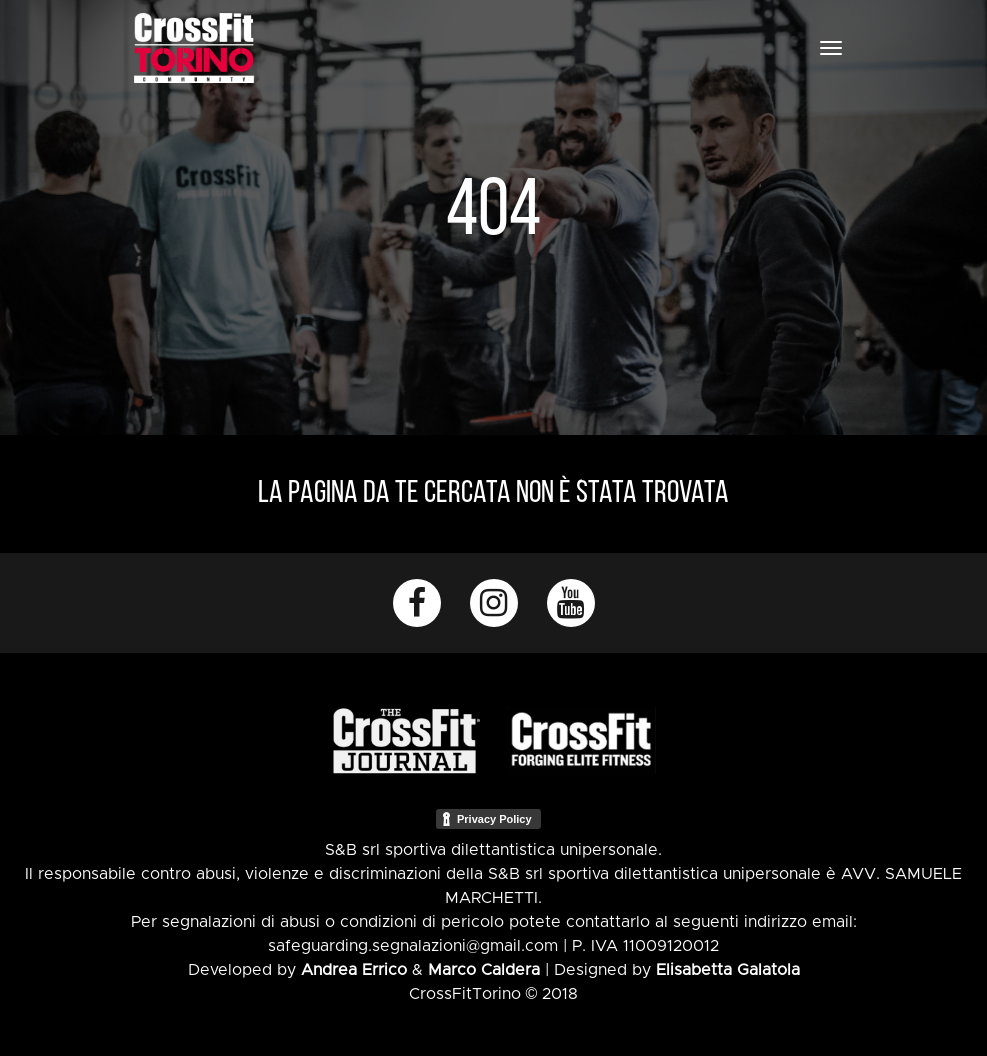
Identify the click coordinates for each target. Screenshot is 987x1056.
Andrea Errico (354, 970)
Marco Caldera (484, 970)
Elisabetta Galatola (728, 970)
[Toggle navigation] (831, 48)
